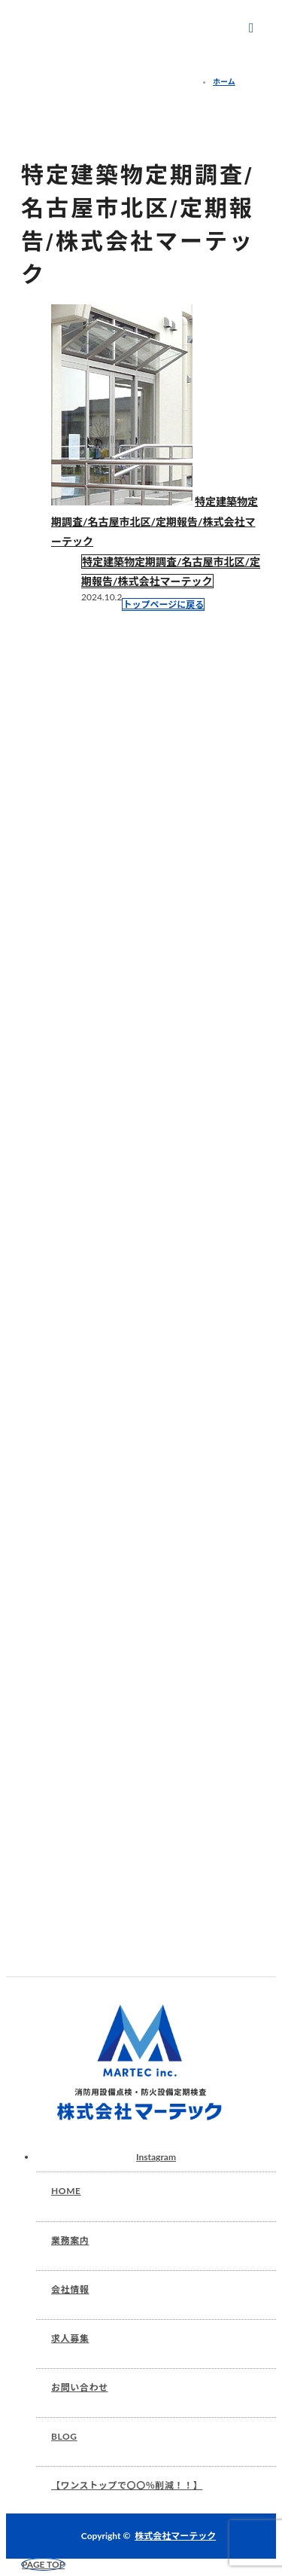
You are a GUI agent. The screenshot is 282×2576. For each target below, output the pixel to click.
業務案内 (70, 2240)
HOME (66, 2190)
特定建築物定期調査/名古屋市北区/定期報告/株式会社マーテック (154, 521)
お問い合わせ (79, 2387)
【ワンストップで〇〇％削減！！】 (126, 2485)
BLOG (64, 2436)
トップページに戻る (163, 604)
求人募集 (70, 2338)
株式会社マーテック (175, 2535)
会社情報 (70, 2289)
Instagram (156, 2156)
